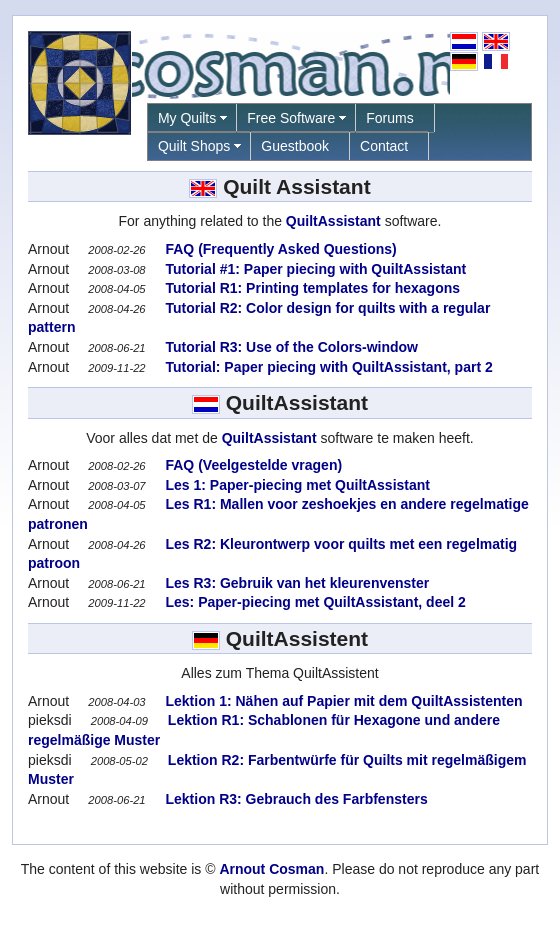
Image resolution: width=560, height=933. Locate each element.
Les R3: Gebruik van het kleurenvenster (296, 583)
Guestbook (295, 146)
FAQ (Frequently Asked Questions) (279, 249)
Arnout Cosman (271, 869)
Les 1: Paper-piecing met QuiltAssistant (296, 485)
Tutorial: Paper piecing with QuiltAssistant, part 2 (327, 367)
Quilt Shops (194, 146)
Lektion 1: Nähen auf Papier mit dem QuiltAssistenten (342, 701)
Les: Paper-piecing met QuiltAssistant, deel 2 (314, 602)
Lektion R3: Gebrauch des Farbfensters (295, 799)
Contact (384, 146)
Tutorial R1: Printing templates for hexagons (311, 288)
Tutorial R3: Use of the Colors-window (290, 347)
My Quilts (187, 118)
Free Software (291, 118)
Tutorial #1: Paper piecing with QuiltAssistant (314, 269)
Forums (389, 118)
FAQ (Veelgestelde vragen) (252, 465)
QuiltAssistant (333, 221)
